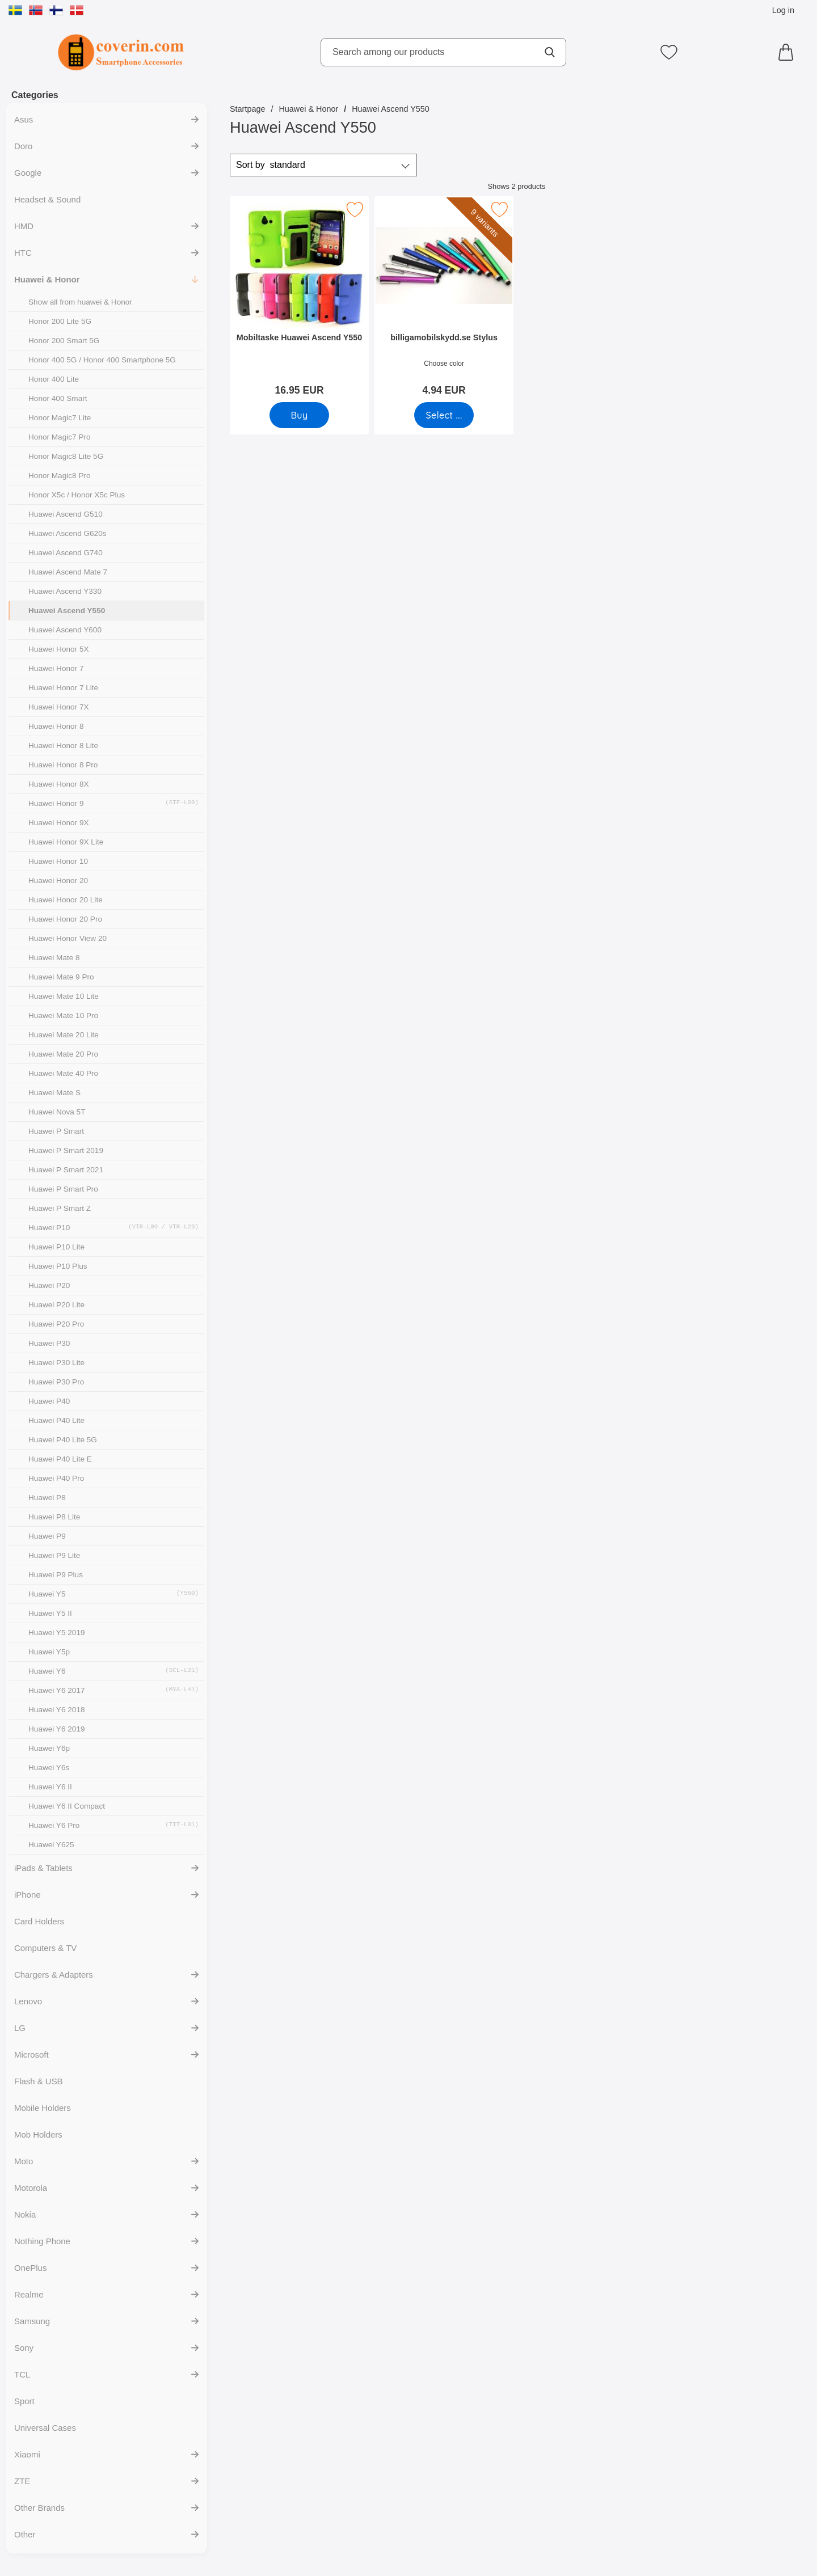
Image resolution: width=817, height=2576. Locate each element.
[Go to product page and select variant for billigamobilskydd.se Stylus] (444, 415)
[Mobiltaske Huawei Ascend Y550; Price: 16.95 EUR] (299, 299)
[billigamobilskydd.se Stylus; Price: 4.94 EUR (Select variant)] (444, 299)
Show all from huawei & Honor (80, 302)
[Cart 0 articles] (789, 52)
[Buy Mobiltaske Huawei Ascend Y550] (299, 415)
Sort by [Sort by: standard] (270, 165)
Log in (783, 10)
